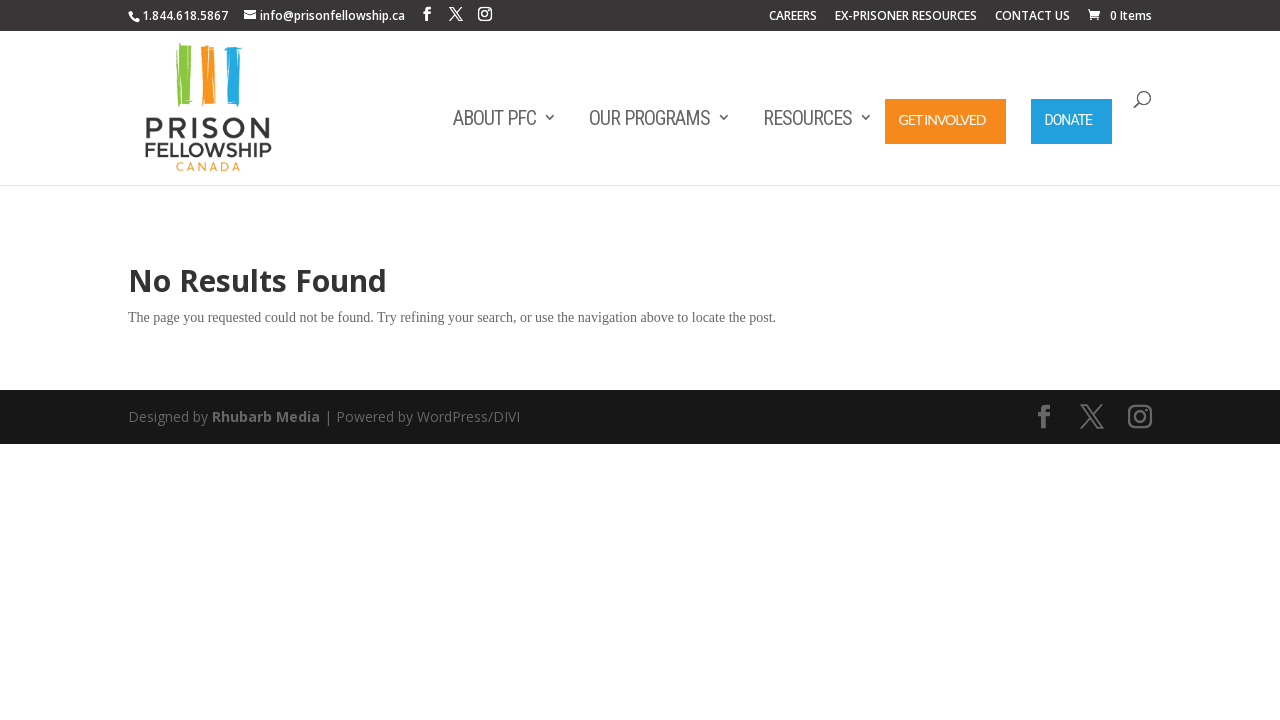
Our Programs (649, 118)
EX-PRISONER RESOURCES (906, 17)
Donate (1069, 120)
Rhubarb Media (266, 416)
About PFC (494, 118)
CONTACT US (1032, 17)
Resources (807, 118)
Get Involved (942, 119)
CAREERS (793, 17)
